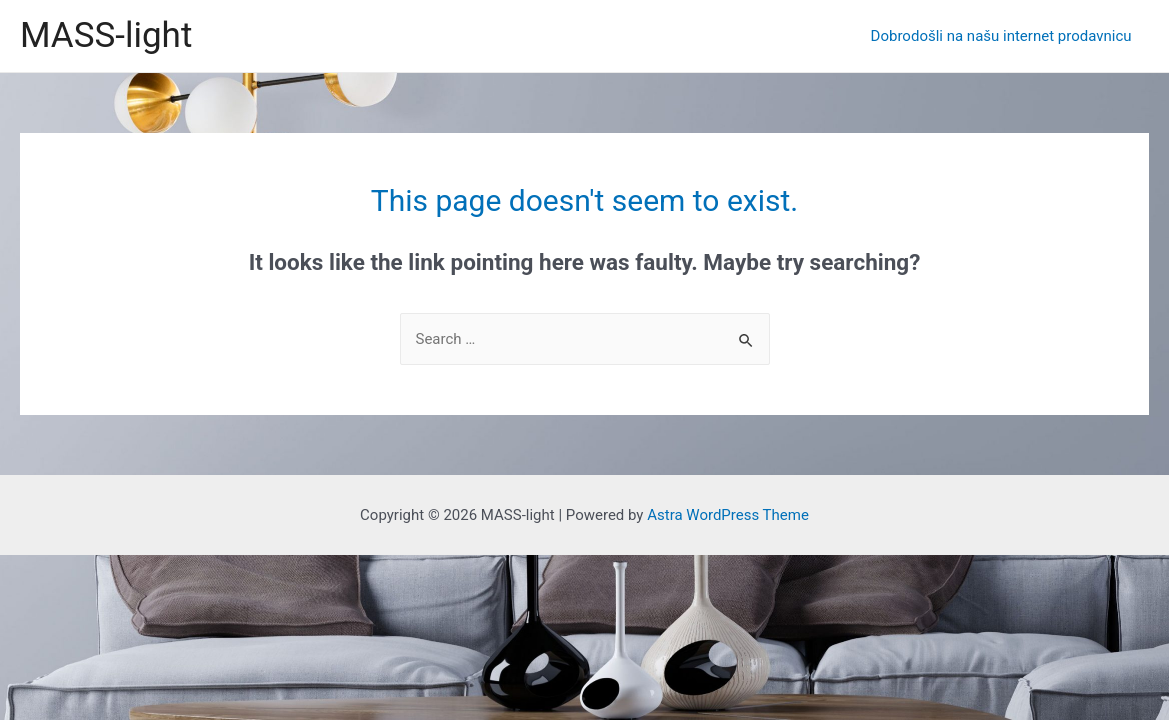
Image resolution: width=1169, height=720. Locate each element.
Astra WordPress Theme (728, 515)
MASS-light (106, 35)
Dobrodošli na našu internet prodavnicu (1003, 36)
